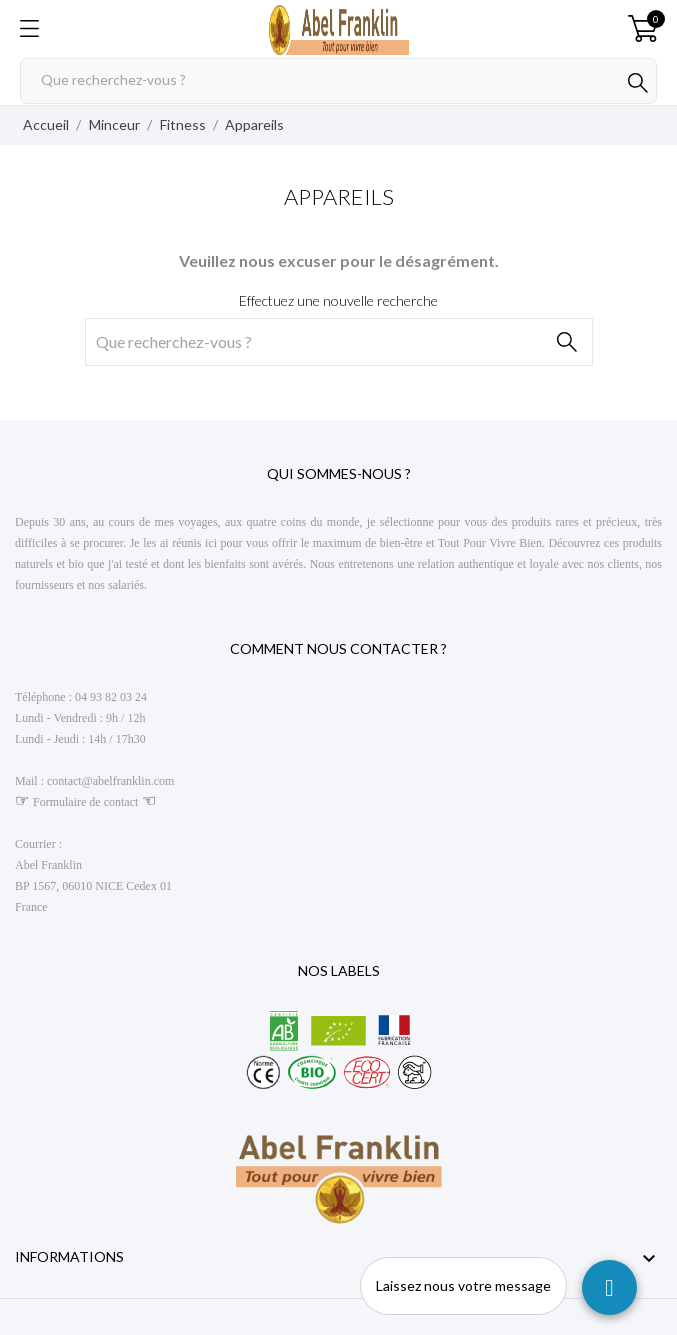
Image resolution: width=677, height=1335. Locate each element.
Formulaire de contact (85, 802)
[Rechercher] (338, 81)
